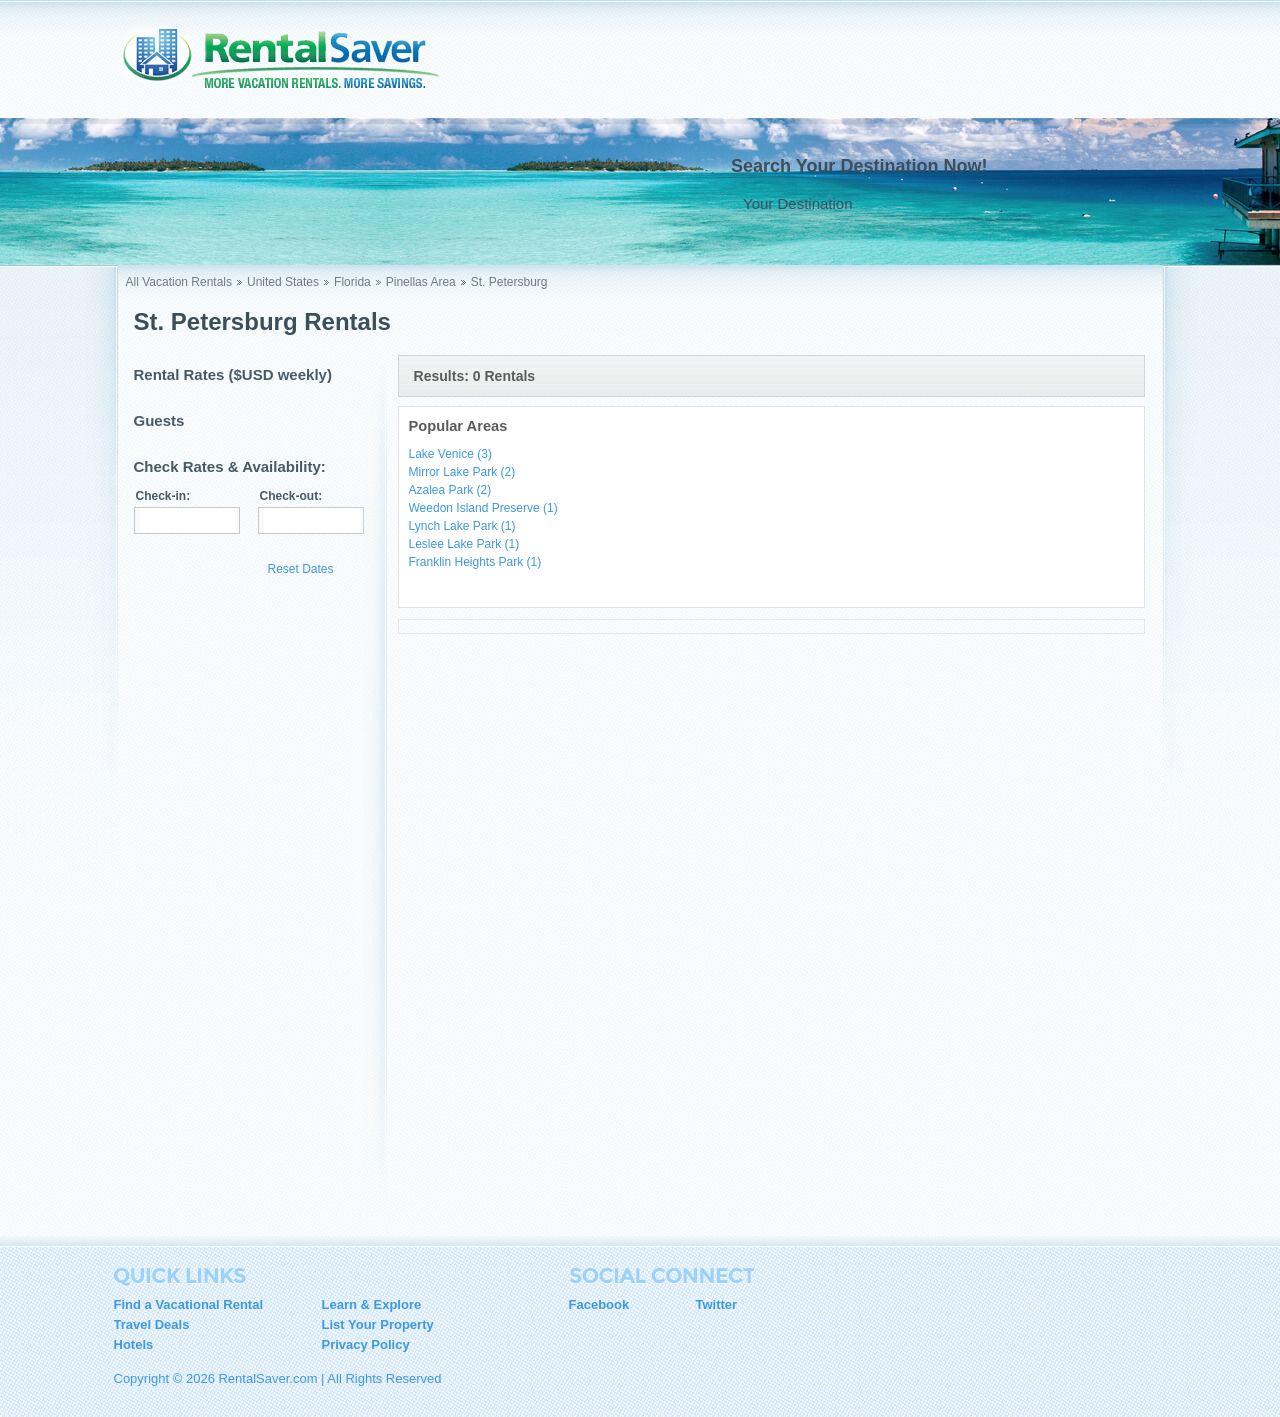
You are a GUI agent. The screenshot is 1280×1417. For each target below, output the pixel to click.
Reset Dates (301, 569)
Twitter (717, 1304)
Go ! (1105, 203)
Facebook (599, 1304)
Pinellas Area (421, 282)
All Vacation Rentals (179, 282)
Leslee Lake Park (464, 544)
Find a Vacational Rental (189, 1304)
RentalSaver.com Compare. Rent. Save (293, 64)
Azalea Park (450, 490)
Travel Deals (152, 1324)
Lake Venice (450, 454)
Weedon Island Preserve (483, 508)
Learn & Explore (372, 1304)
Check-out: (291, 496)
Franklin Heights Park (475, 562)
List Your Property (378, 1324)
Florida (352, 282)
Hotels (134, 1344)
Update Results (196, 568)
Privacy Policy (366, 1344)
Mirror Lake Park (462, 472)
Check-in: (163, 496)
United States (283, 282)
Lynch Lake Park (462, 526)
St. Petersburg (509, 282)
